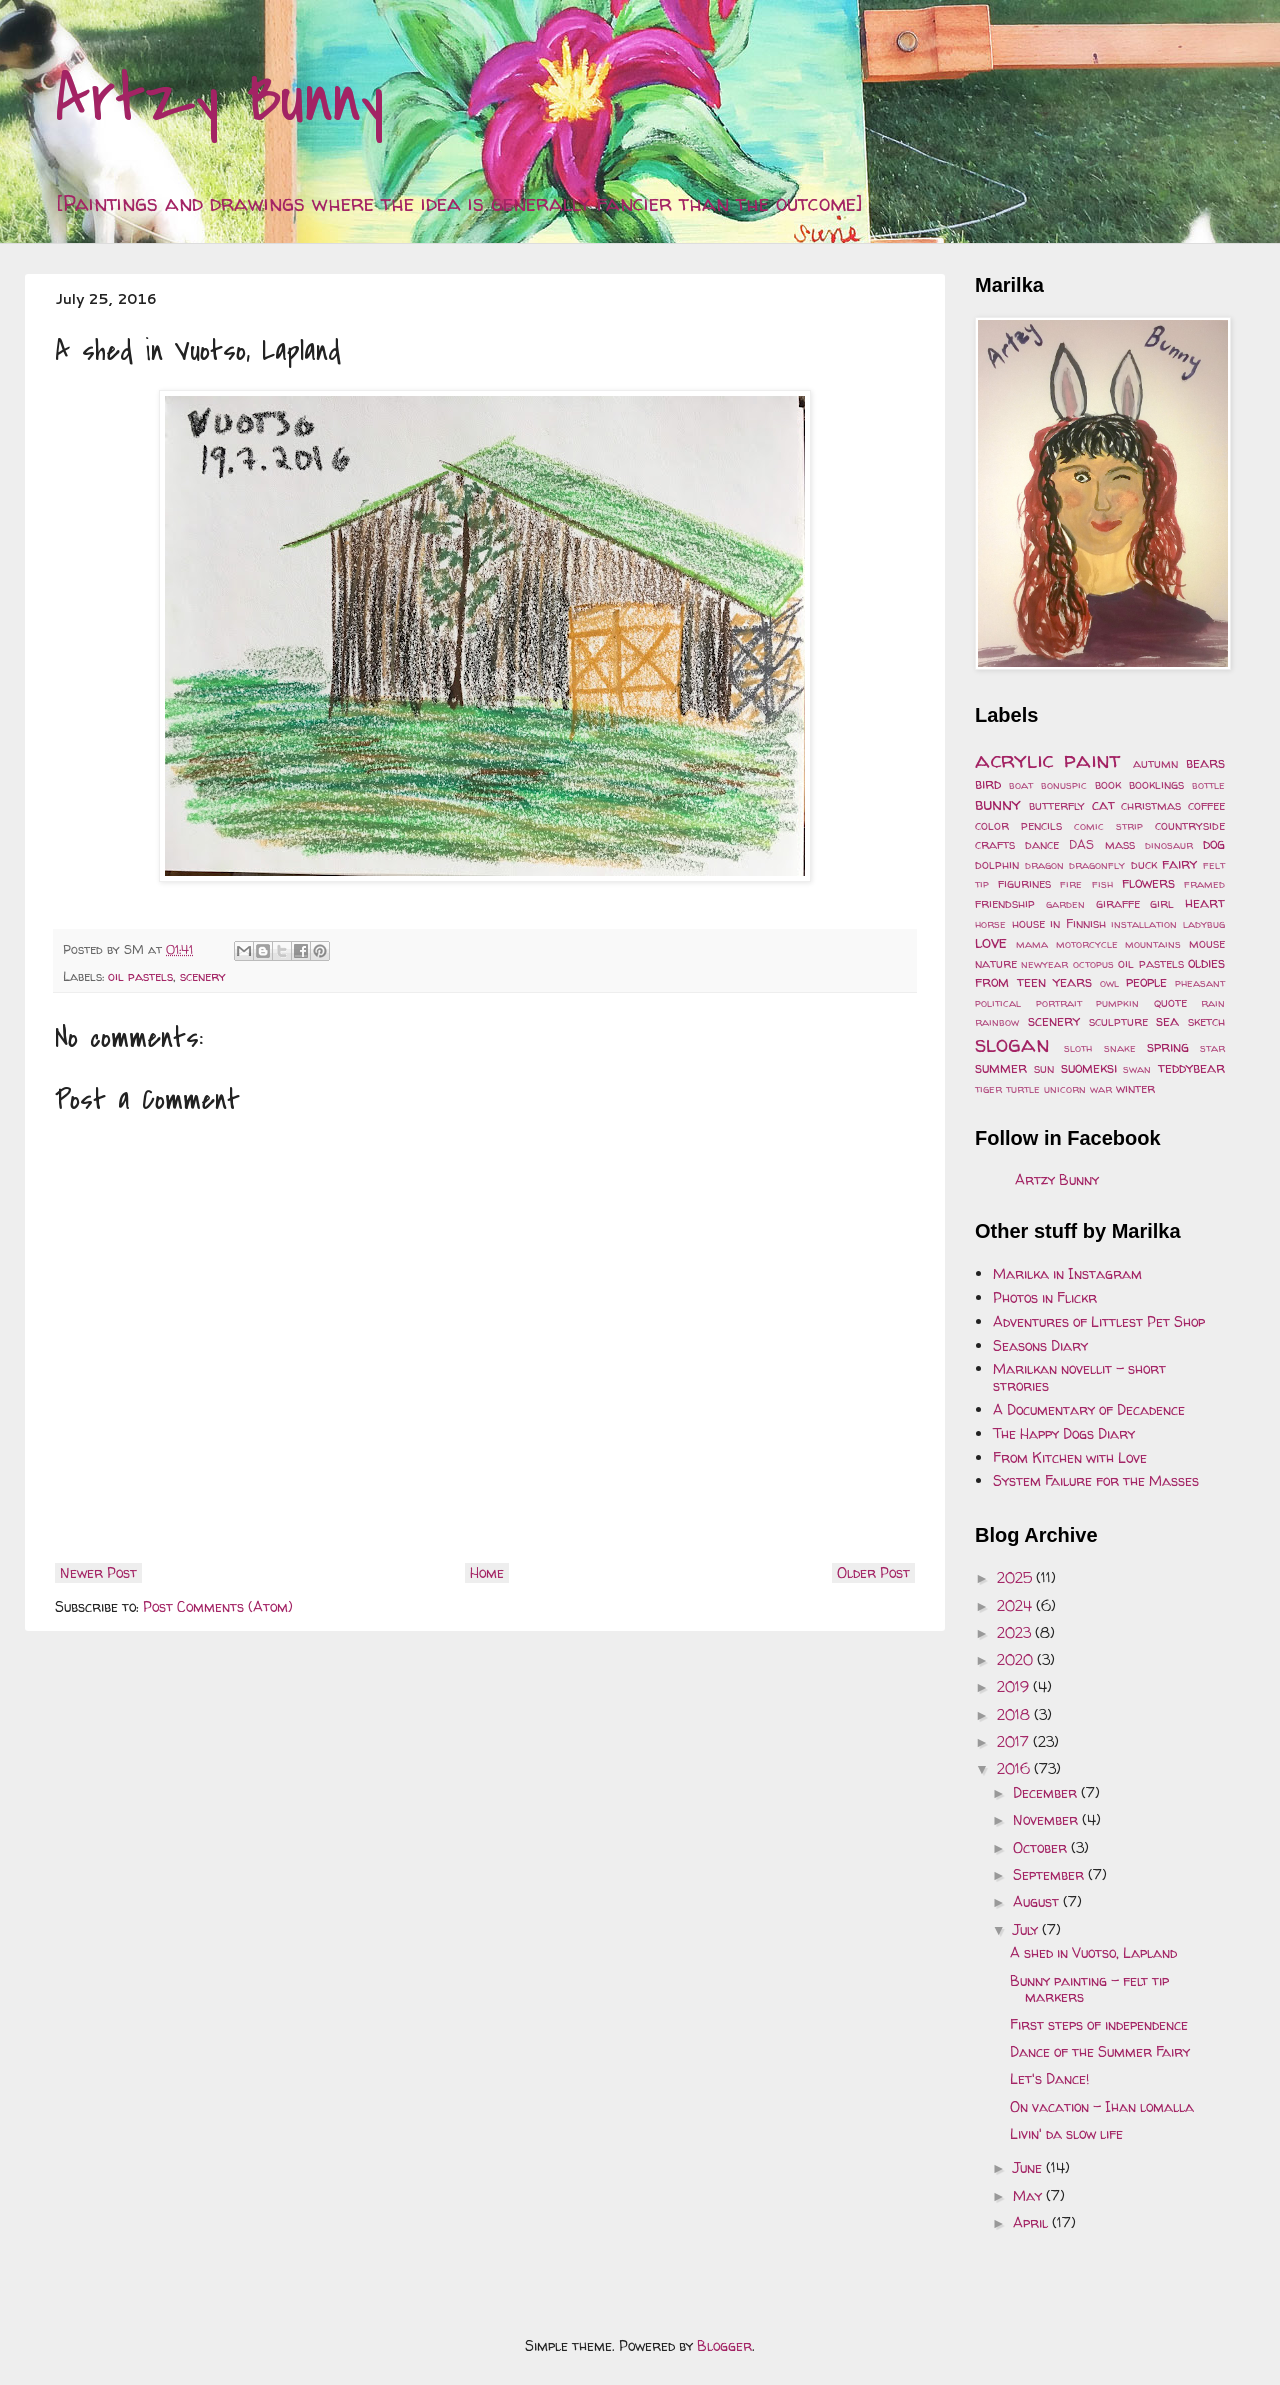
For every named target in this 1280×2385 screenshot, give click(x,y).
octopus (1093, 964)
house (1028, 923)
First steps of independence (1099, 2024)
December (1047, 1792)
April (1032, 2222)
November (1047, 1819)
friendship (1005, 903)
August (1038, 1901)
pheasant (1200, 983)
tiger (988, 1089)
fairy (1179, 863)
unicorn (1065, 1089)
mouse (1207, 943)
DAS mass (1101, 844)
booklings (1156, 784)
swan (1137, 1069)
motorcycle (1087, 944)
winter (1135, 1088)
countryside (1190, 825)
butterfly (1057, 805)
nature (996, 963)
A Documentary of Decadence (1089, 1409)
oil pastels (140, 976)
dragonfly (1097, 865)
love (991, 941)
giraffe (1118, 903)
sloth (1078, 1048)
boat (1021, 785)
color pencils (1018, 825)
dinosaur (1169, 845)
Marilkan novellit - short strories (1079, 1377)
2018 (1015, 1714)
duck (1144, 864)
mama (1032, 944)
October (1042, 1847)
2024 (1016, 1605)
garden (1065, 904)
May (1029, 2195)
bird (988, 783)
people (1146, 981)
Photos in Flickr (1045, 1297)
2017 (1015, 1741)
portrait (1059, 1003)
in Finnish (1078, 923)
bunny (998, 803)
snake (1120, 1048)
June (1029, 2167)
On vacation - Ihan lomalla (1102, 2106)
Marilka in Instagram (1067, 1273)
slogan (1012, 1043)
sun (1044, 1068)
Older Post (873, 1572)
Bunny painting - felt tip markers (1089, 1989)
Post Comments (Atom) (218, 1606)
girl (1162, 903)
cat (1103, 804)
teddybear (1191, 1067)
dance (1042, 844)
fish (1102, 884)
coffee (1206, 805)
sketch (1206, 1021)
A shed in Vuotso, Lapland (1093, 1952)
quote (1170, 1002)
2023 (1016, 1632)
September (1050, 1874)
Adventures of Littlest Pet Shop (1099, 1321)
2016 (1015, 1768)
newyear (1044, 964)
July (1027, 1929)
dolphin (997, 864)
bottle (1208, 785)
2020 (1017, 1659)
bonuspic (1064, 785)
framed (1204, 884)
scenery (203, 976)
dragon (1044, 865)
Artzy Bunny (219, 99)
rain (1213, 1003)
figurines (1024, 883)
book (1108, 784)
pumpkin (1117, 1003)
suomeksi (1089, 1067)
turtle (1023, 1089)
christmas (1151, 805)
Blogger (724, 2345)
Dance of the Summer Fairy (1100, 2051)
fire (1071, 884)
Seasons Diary (1040, 1345)
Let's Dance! (1049, 2078)
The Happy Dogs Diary (1064, 1433)
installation (1144, 924)
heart (1205, 902)
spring (1168, 1046)
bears (1205, 762)
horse (990, 924)
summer (1001, 1067)
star (1212, 1048)
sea (1167, 1020)
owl (1109, 983)
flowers (1148, 882)
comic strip (1108, 826)
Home (487, 1572)
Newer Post (98, 1572)
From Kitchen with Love (1070, 1457)
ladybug (1204, 924)
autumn (1155, 763)
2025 (1016, 1577)
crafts (995, 844)
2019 (1015, 1686)
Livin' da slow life (1066, 2133)
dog (1214, 843)
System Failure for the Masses (1096, 1480)
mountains (1153, 944)
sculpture (1118, 1021)
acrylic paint (1048, 759)
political (998, 1003)
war (1101, 1089)
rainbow (997, 1022)
